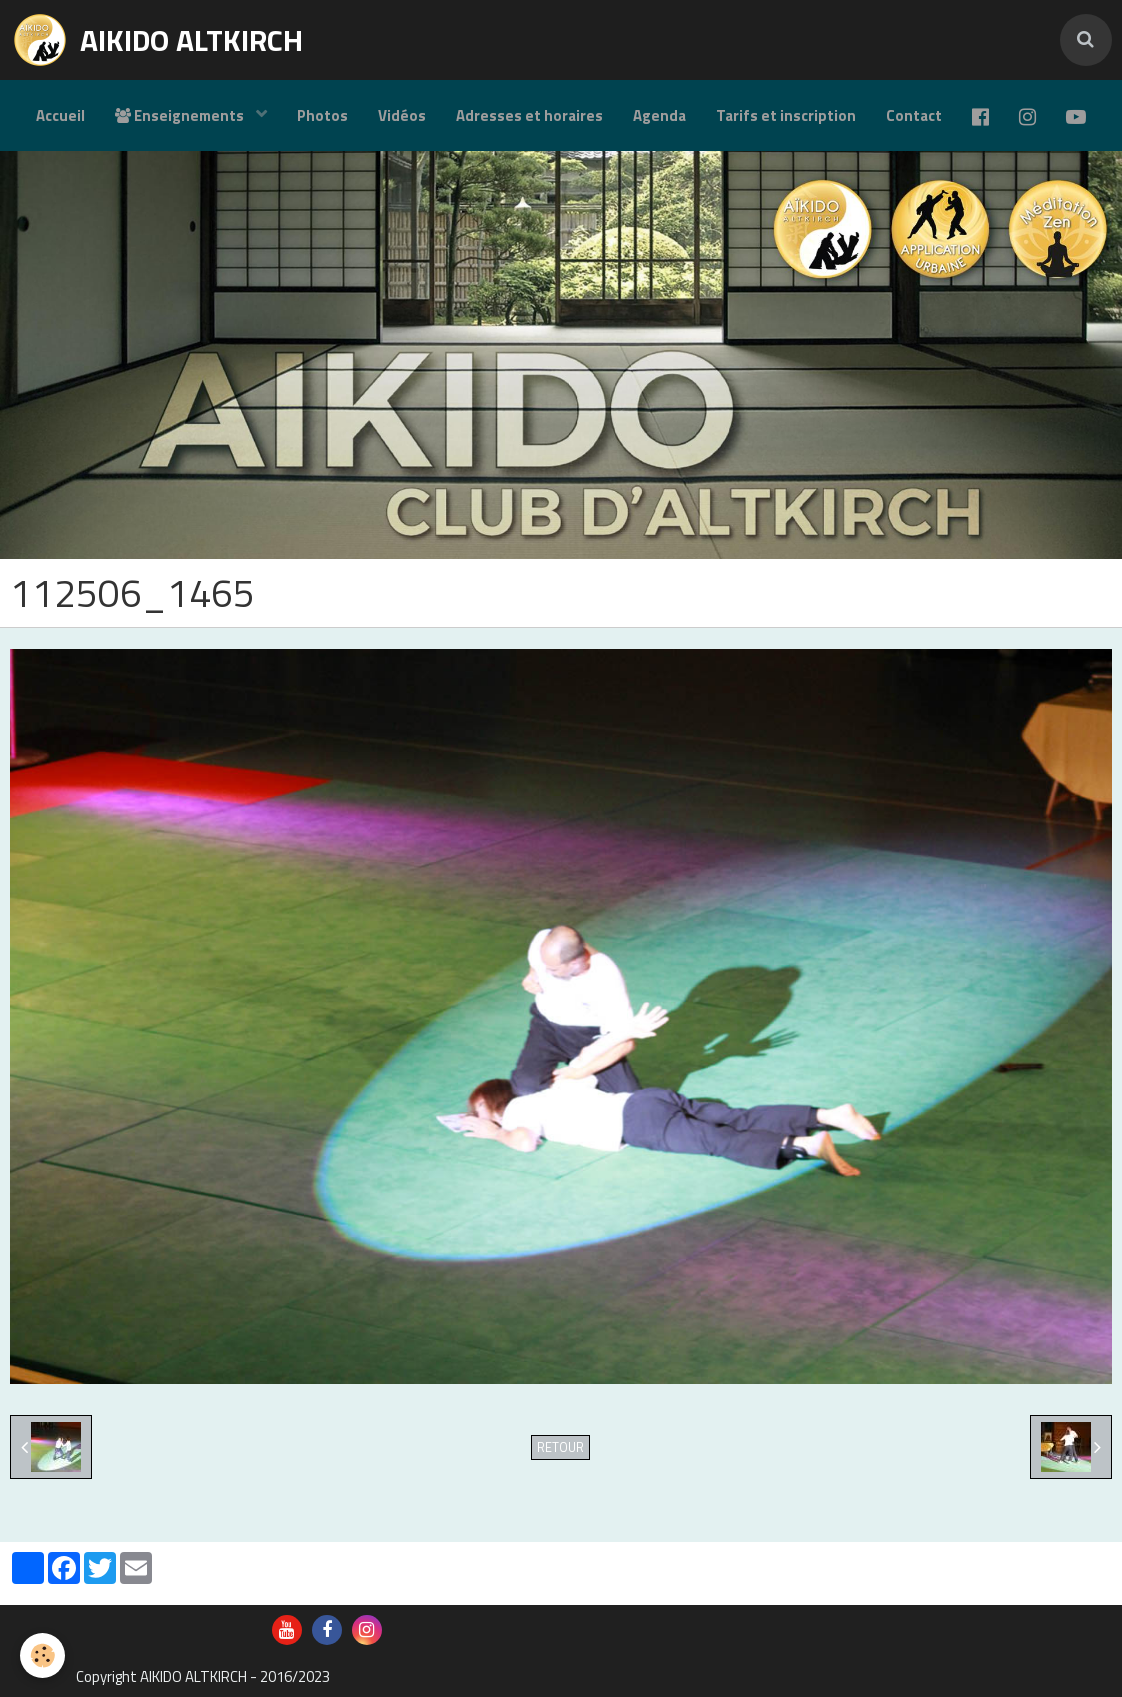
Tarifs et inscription (786, 115)
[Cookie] (42, 1655)
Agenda (659, 115)
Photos (322, 115)
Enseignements (181, 115)
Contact (914, 115)
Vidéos (402, 115)
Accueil (60, 115)
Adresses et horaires (529, 115)
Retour (560, 1447)
